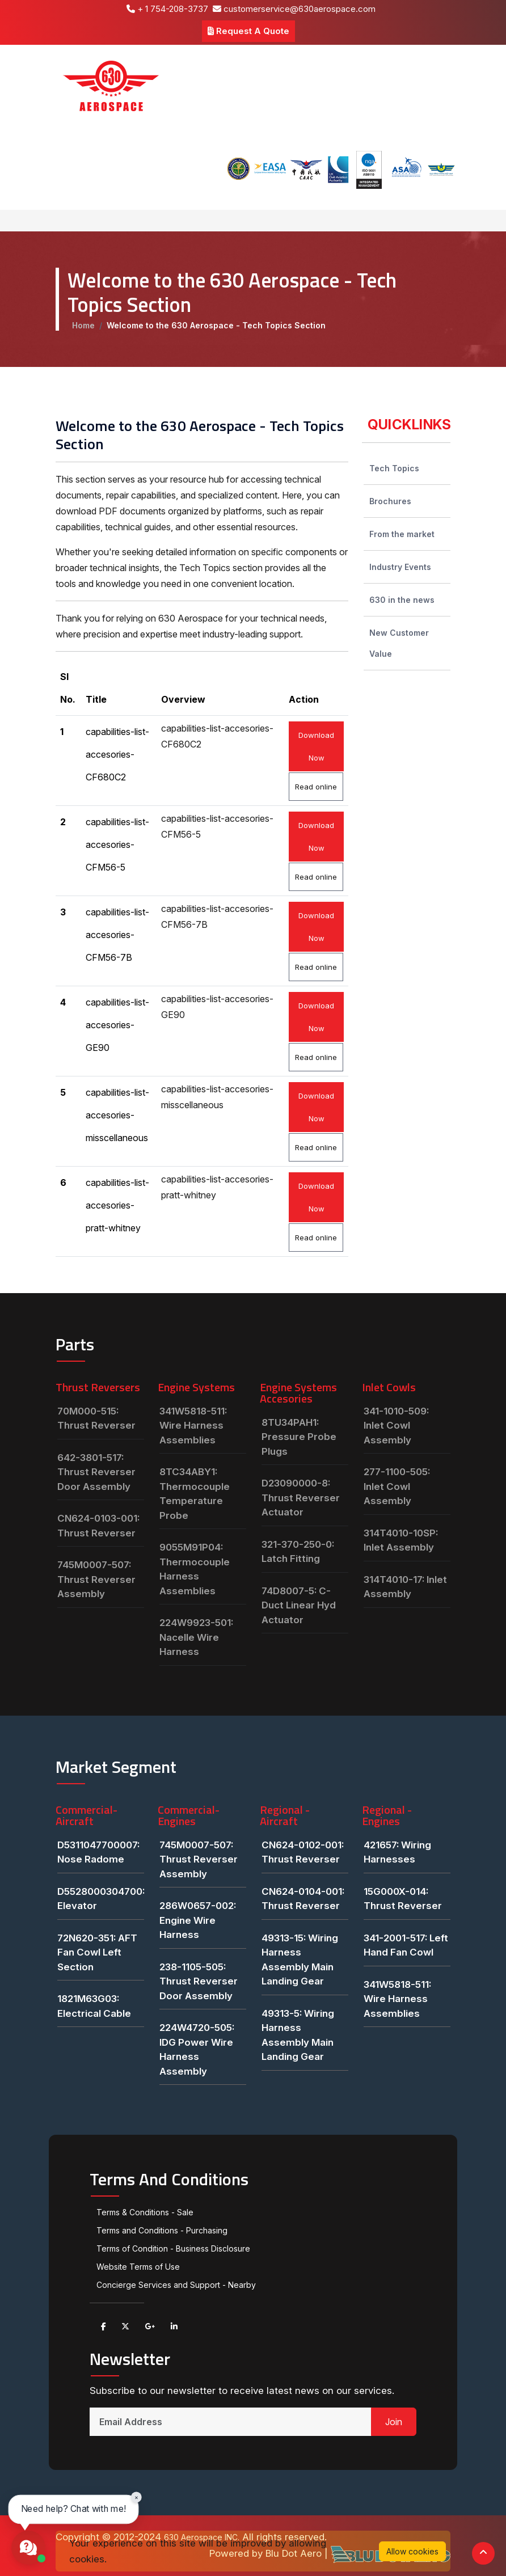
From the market (402, 534)
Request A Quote (248, 31)
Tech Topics (394, 468)
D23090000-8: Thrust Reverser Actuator (301, 1497)
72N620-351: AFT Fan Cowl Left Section (97, 1952)
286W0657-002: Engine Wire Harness (197, 1920)
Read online (316, 786)
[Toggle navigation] (71, 220)
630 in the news (402, 600)
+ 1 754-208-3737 (167, 8)
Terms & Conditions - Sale (144, 2212)
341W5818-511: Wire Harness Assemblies (193, 1425)
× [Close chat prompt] (136, 2497)
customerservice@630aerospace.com (294, 8)
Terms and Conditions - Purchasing (161, 2230)
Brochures (390, 501)
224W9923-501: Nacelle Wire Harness (196, 1637)
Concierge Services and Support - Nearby (176, 2285)
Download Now (316, 746)
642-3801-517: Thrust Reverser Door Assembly (96, 1472)
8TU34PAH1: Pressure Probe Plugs (299, 1437)
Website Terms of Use (138, 2266)
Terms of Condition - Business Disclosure (173, 2248)
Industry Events (400, 567)
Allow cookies (412, 2551)
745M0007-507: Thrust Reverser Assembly (96, 1579)
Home (83, 325)
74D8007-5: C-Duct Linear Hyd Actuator (299, 1605)
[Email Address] (231, 2422)
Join (393, 2421)
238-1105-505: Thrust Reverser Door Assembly (198, 1981)
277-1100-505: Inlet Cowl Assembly (397, 1486)
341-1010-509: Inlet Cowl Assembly (396, 1425)
